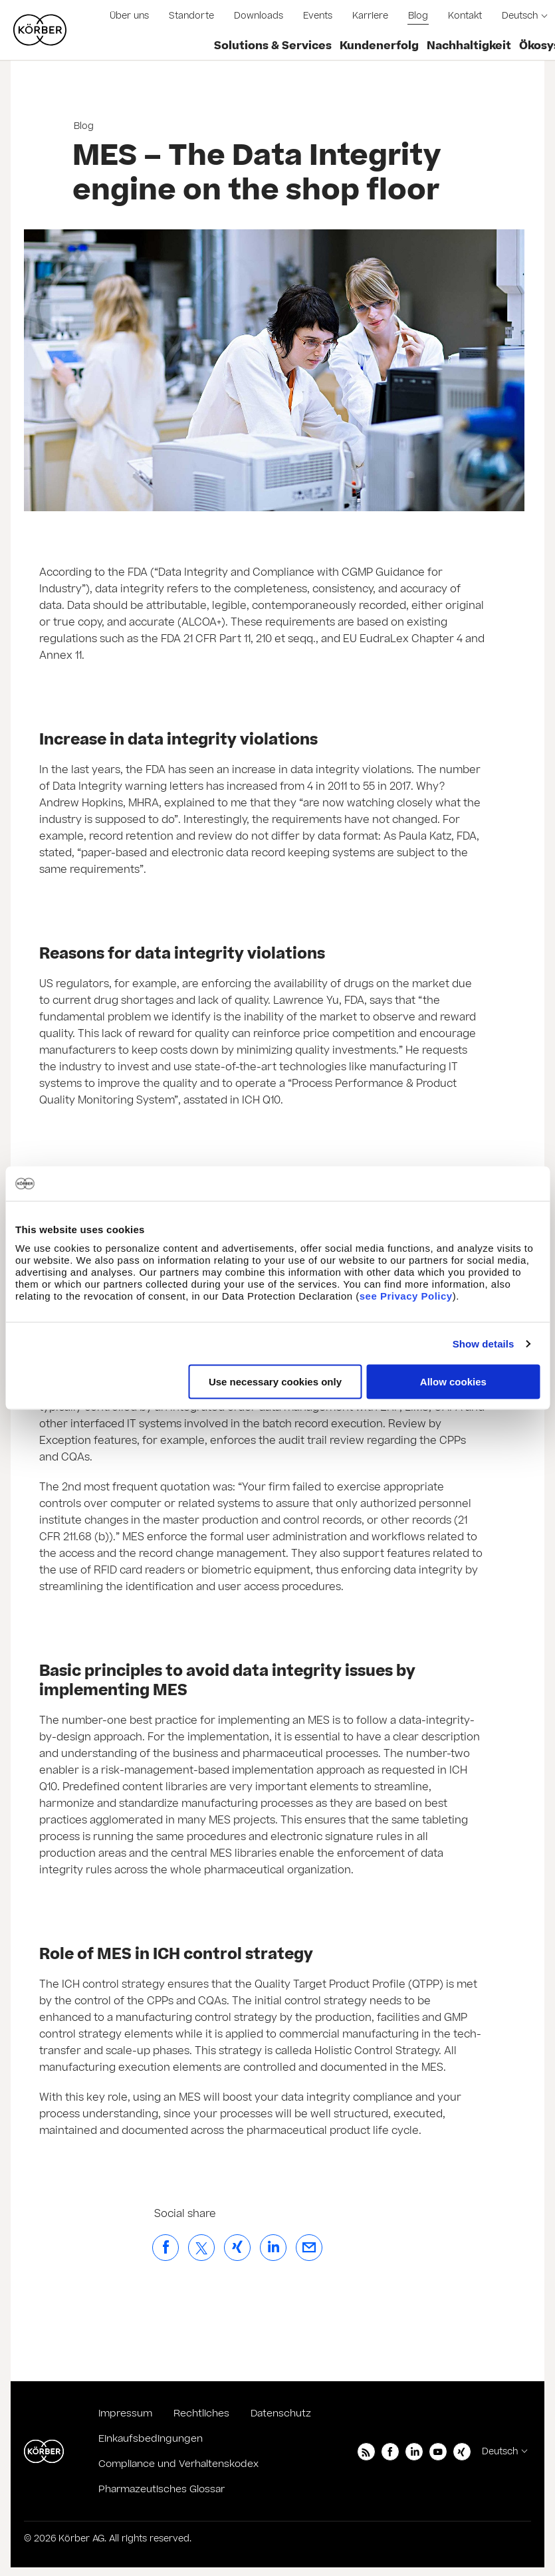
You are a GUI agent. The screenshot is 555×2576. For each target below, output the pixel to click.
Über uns (129, 16)
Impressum (125, 2413)
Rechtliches (201, 2413)
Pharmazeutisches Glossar (161, 2489)
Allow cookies (453, 1381)
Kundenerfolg (379, 46)
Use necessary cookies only (275, 1381)
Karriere (370, 16)
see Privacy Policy (406, 1296)
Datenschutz (281, 2413)
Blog (418, 16)
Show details (483, 1343)
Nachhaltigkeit (469, 46)
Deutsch (520, 16)
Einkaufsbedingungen (150, 2439)
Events (317, 16)
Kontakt (465, 16)
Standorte (191, 16)
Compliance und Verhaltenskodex (178, 2464)
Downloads (258, 16)
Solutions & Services (273, 46)
